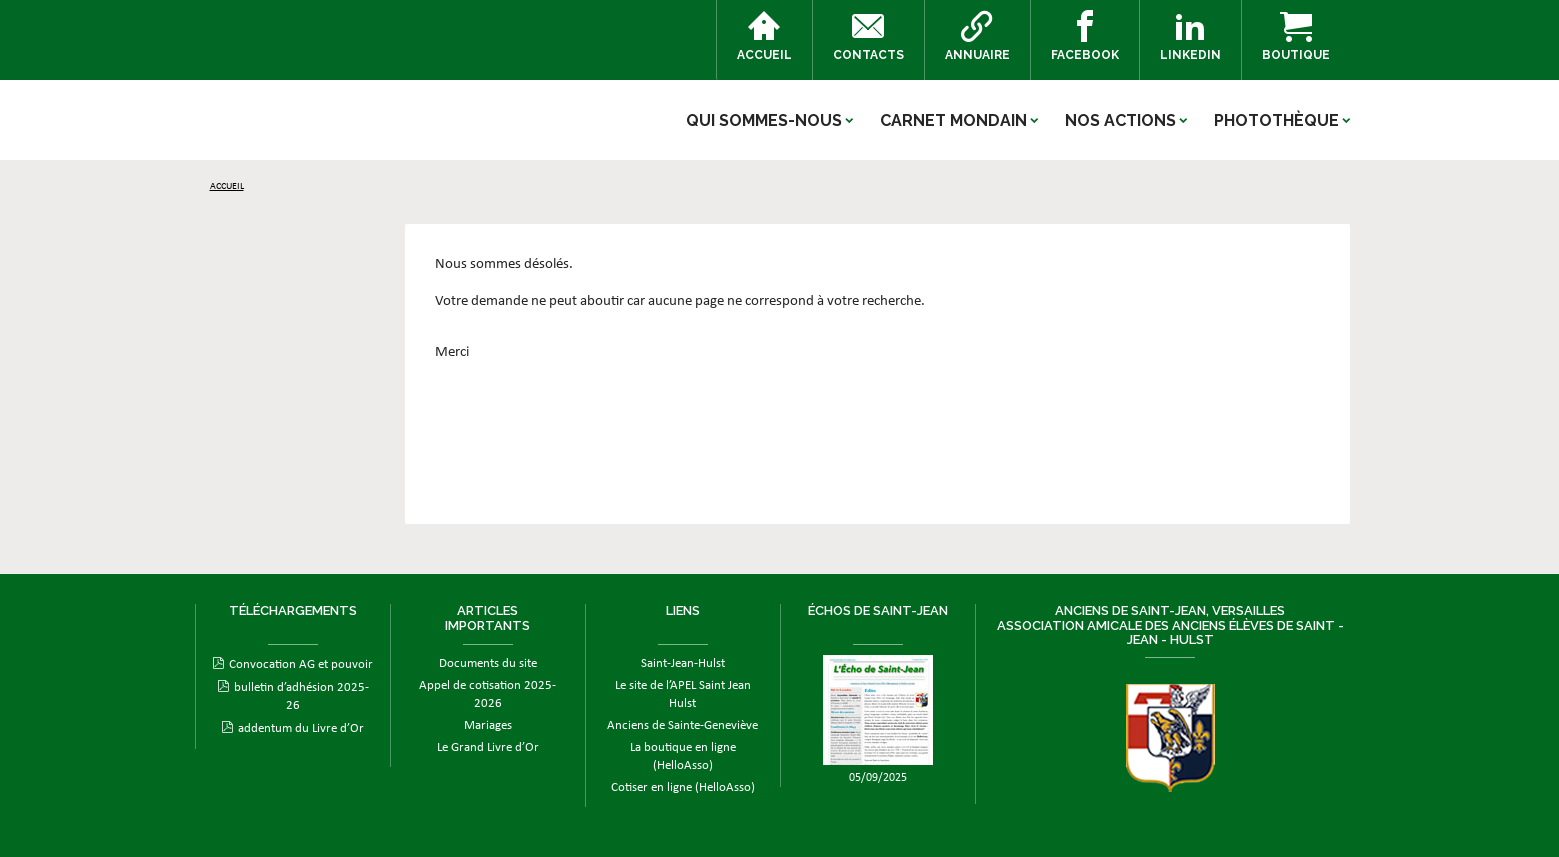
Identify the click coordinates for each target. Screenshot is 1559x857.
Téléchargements (293, 610)
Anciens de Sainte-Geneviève (682, 725)
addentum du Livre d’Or (301, 728)
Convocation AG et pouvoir (301, 664)
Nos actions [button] (1120, 120)
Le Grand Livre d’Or (488, 747)
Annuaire (977, 36)
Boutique (1296, 36)
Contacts (868, 36)
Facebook (1085, 36)
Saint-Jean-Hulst (683, 663)
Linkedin (1190, 36)
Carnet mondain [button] (953, 120)
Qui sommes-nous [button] (764, 120)
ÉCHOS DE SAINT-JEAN (878, 610)
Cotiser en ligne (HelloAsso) (683, 787)
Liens (683, 610)
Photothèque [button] (1276, 120)
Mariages (488, 725)
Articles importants (487, 617)
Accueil (764, 36)
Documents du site (488, 663)
